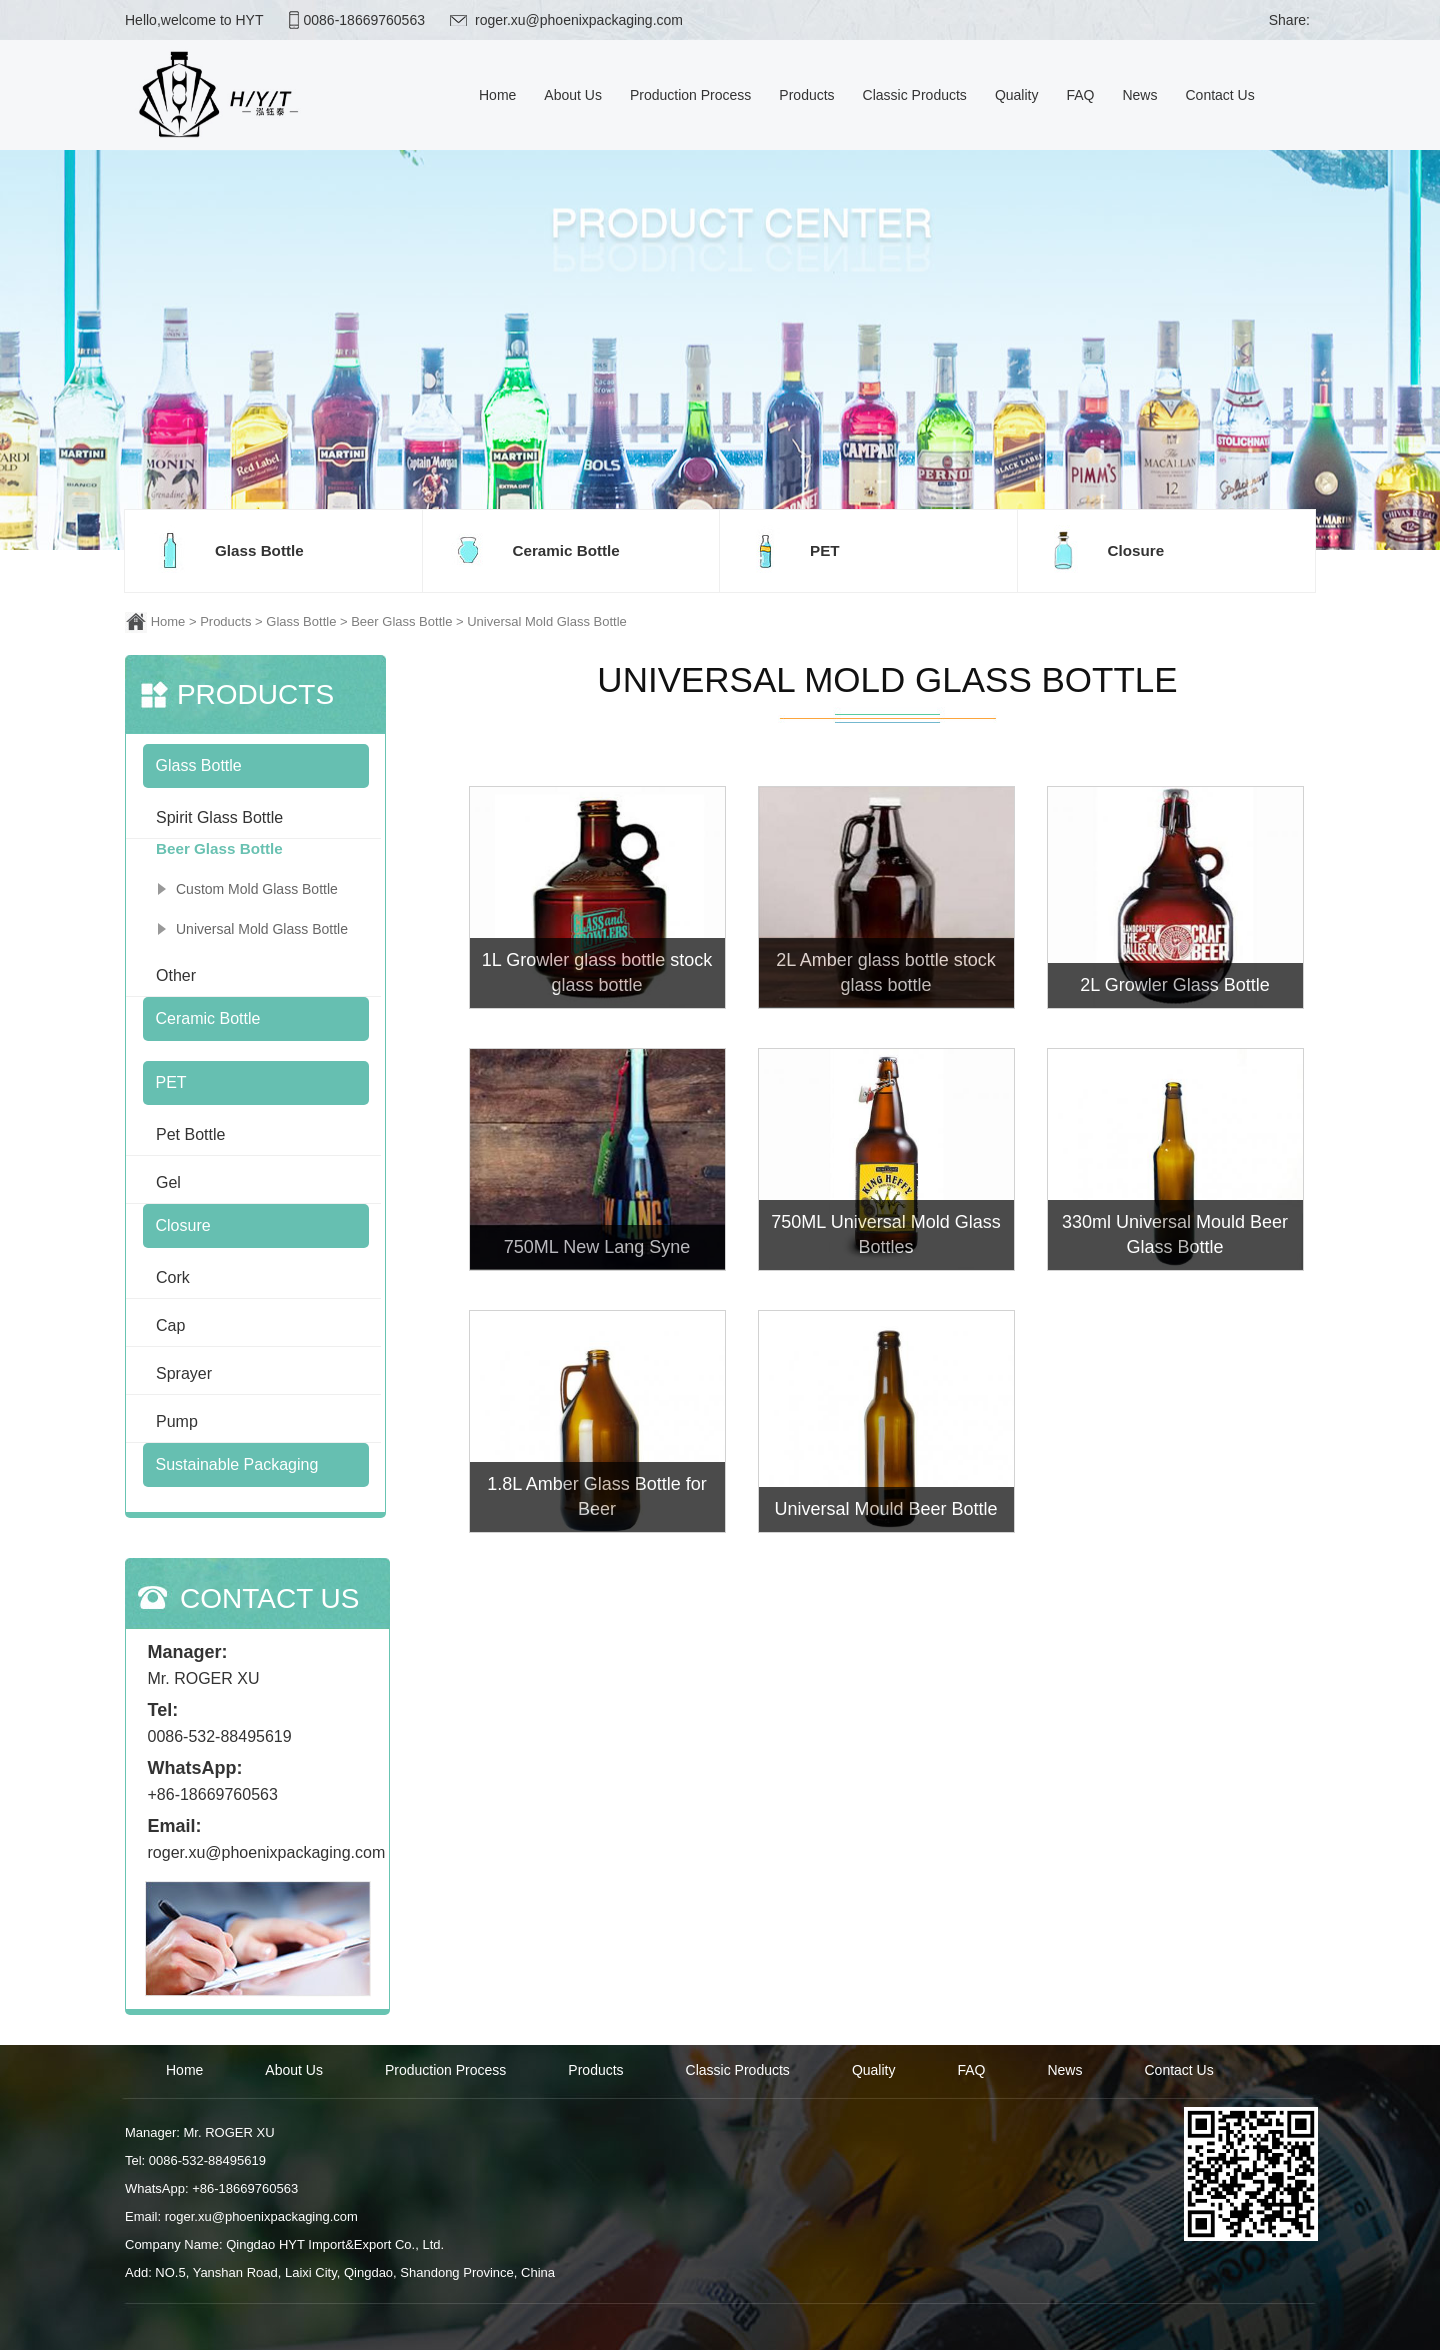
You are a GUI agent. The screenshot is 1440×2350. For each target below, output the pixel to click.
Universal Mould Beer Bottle (885, 1509)
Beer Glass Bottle (401, 621)
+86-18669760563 (213, 1794)
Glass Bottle (301, 621)
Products (225, 621)
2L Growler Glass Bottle (1174, 985)
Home (168, 621)
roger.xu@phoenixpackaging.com (579, 20)
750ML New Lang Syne (597, 1247)
